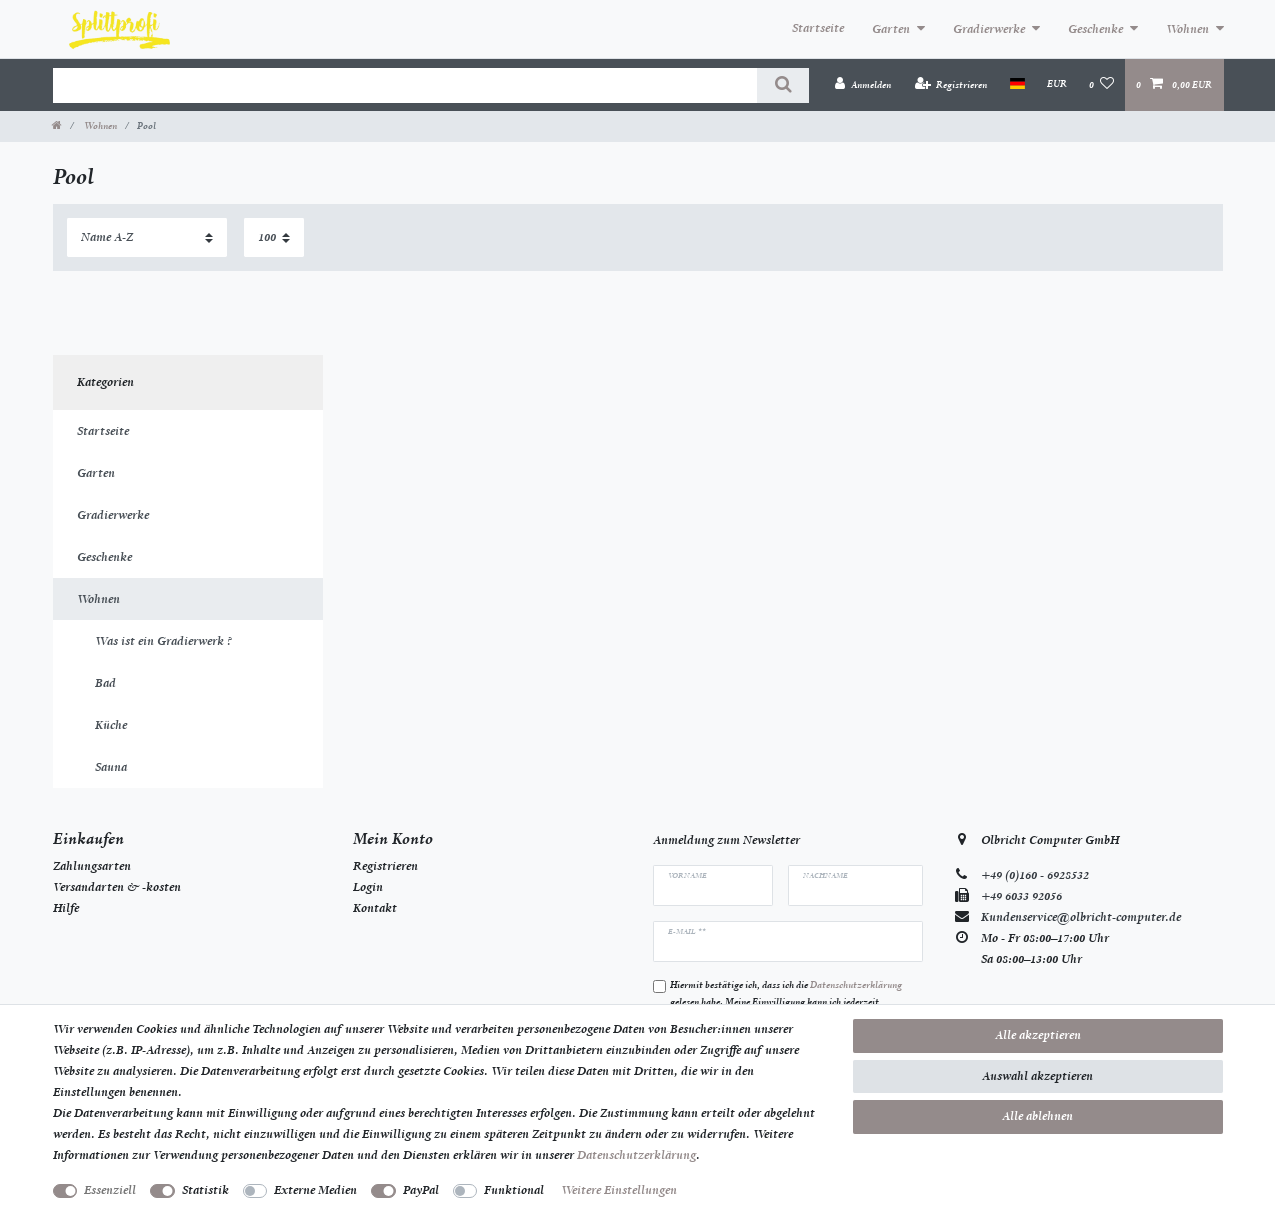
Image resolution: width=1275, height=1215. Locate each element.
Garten (891, 29)
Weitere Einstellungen (619, 1190)
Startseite (818, 28)
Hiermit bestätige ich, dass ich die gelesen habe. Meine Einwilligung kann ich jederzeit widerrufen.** (786, 1001)
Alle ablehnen (1037, 1116)
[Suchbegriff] (405, 85)
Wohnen (1187, 29)
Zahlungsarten (92, 866)
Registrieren (385, 866)
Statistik (205, 1190)
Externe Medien (315, 1190)
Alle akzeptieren (1038, 1035)
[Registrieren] (951, 84)
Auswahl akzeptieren (1037, 1076)
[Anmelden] (863, 84)
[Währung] (1057, 84)
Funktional (514, 1190)
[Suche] (782, 85)
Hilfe (66, 908)
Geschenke (1095, 29)
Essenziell (110, 1190)
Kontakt (375, 908)
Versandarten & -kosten (117, 887)
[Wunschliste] (1101, 84)
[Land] (1017, 84)
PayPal (421, 1190)
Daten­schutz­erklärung (636, 1155)
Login (368, 887)
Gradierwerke (989, 29)
